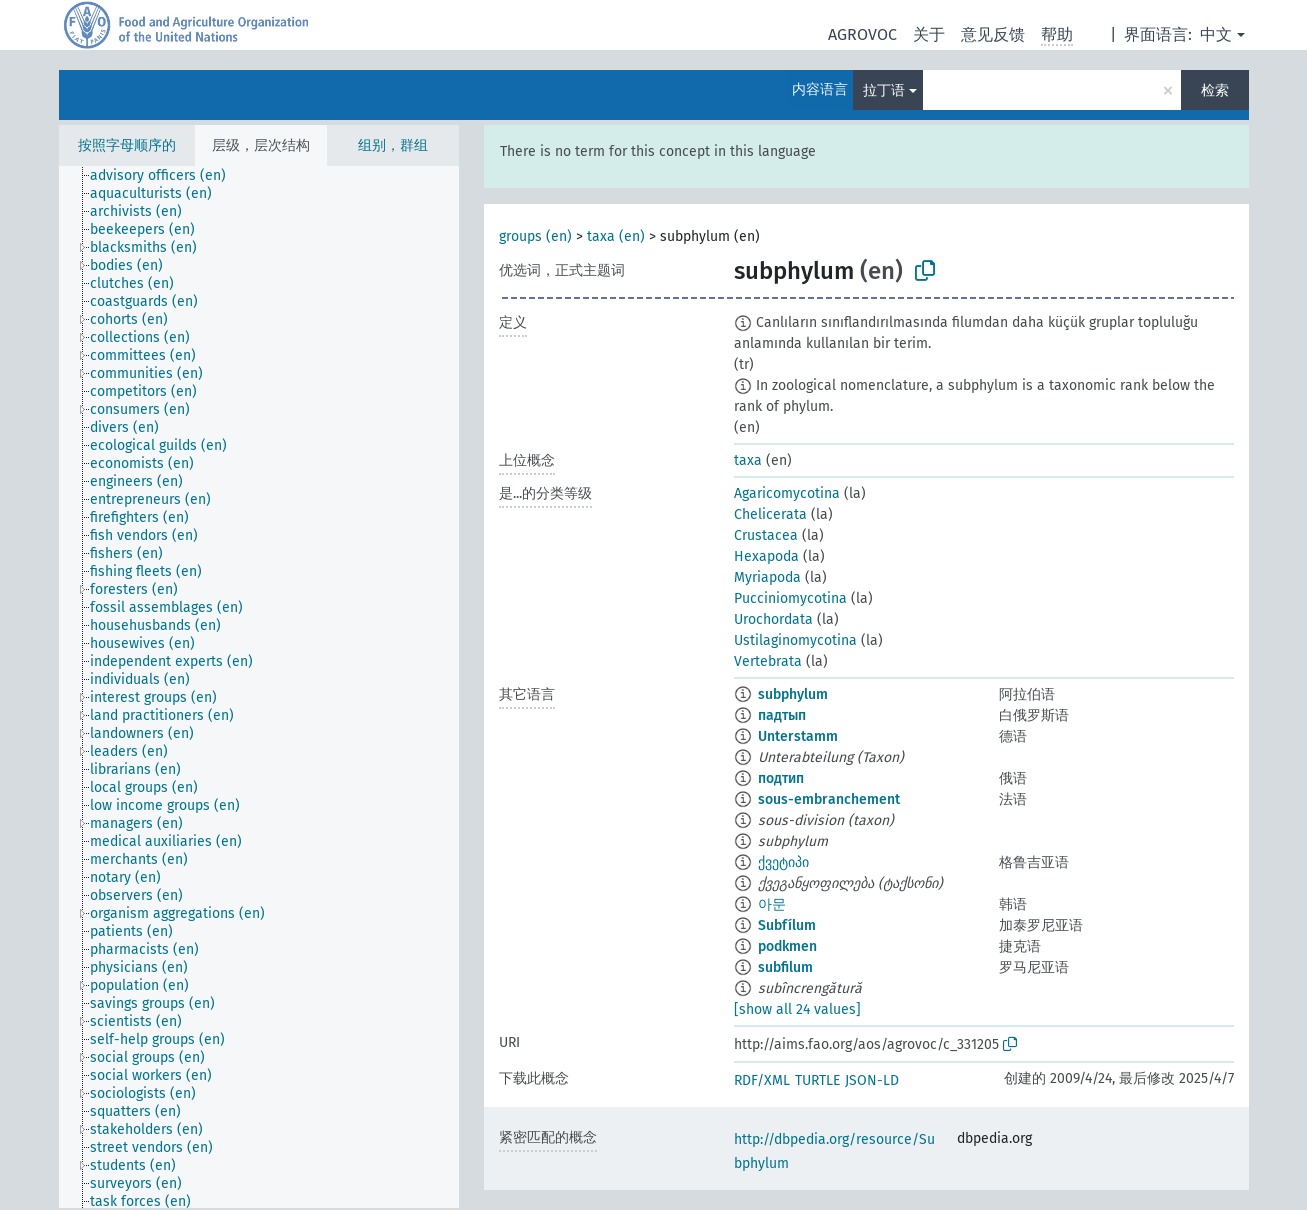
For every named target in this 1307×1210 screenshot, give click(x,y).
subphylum (793, 694)
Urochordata (773, 619)
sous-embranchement (829, 799)
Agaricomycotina (787, 493)
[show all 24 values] (797, 1009)
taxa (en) (616, 236)
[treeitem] (166, 176)
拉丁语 (884, 90)
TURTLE (817, 1080)
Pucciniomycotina (790, 598)
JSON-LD (872, 1080)
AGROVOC (862, 34)
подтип (781, 778)
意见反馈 (993, 34)
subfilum (785, 967)
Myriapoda (767, 577)
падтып (782, 715)
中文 (1216, 34)
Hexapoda (766, 556)
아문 (772, 904)
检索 (1215, 90)
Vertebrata (768, 661)
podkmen (787, 946)
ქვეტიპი (783, 862)
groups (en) (535, 236)
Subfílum (787, 925)
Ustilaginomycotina (795, 640)
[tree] (259, 687)
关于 (929, 34)
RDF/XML (762, 1080)
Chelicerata (770, 514)
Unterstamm (798, 736)
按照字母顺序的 (127, 145)
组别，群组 (393, 145)
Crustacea (766, 535)
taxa (748, 460)
